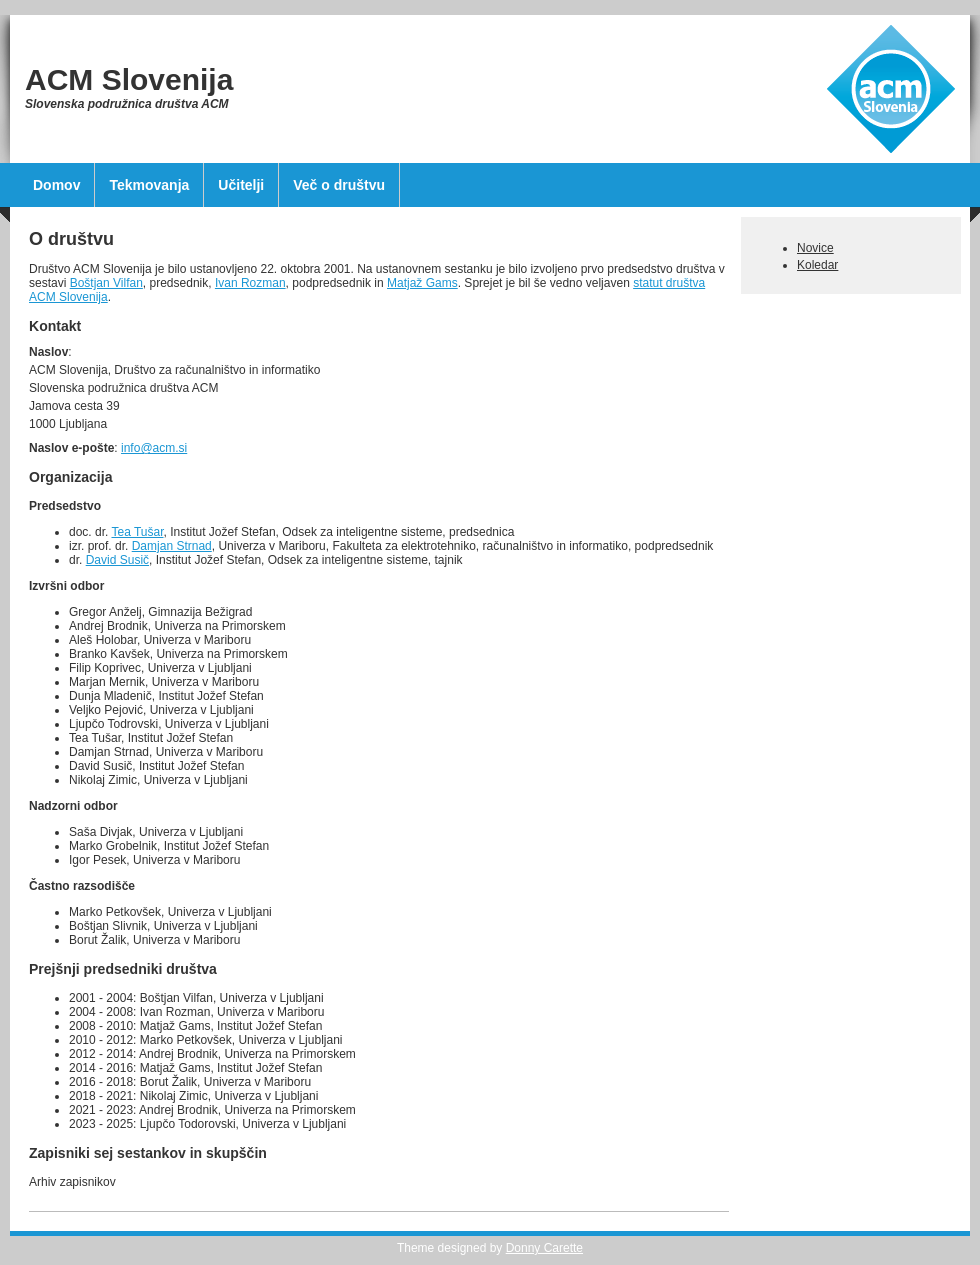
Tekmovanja (149, 185)
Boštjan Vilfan (106, 283)
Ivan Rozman (250, 283)
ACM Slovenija (129, 79)
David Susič (117, 560)
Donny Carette (544, 1248)
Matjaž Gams (422, 283)
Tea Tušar (137, 532)
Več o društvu (339, 185)
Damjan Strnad (172, 546)
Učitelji (241, 185)
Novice (815, 248)
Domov (56, 185)
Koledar (817, 265)
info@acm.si (154, 448)
